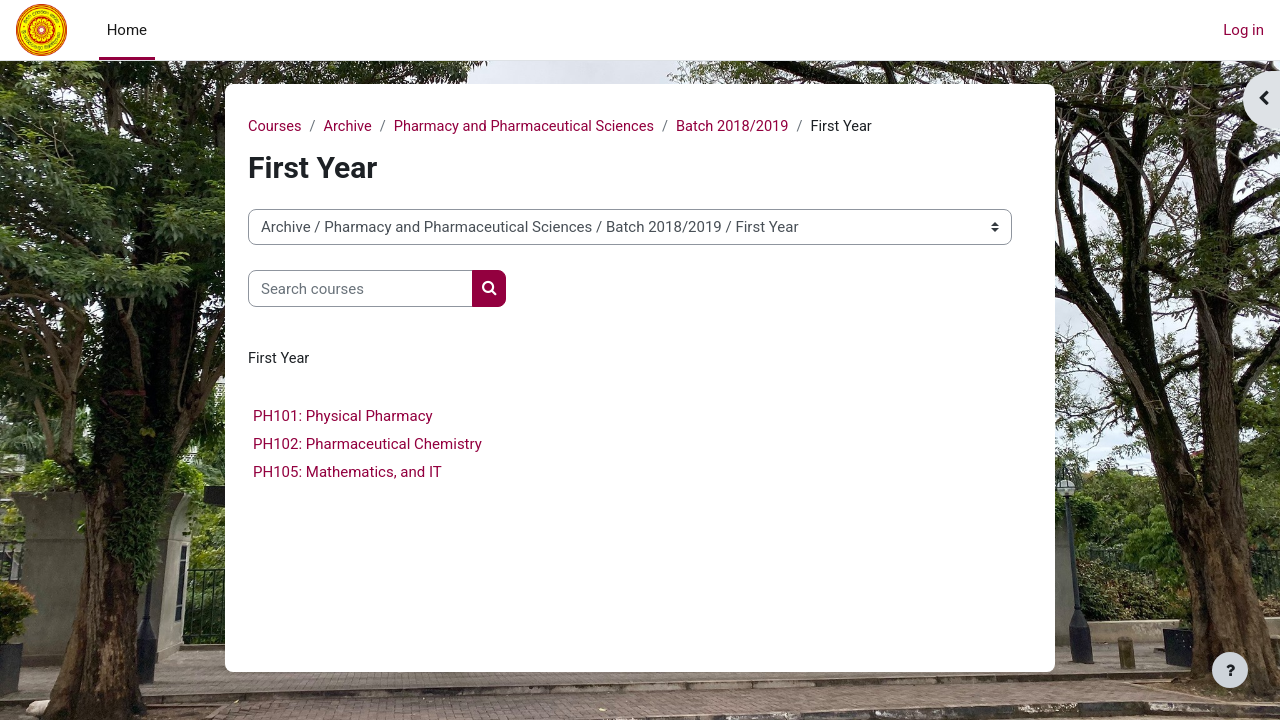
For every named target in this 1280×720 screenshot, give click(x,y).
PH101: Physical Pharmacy (343, 417)
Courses (275, 127)
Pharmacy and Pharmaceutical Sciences (531, 127)
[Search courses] (360, 289)
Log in (1243, 30)
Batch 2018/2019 (745, 127)
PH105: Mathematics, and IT (347, 473)
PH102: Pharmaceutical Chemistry (367, 445)
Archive (350, 127)
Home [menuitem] (127, 30)
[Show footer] (1230, 670)
